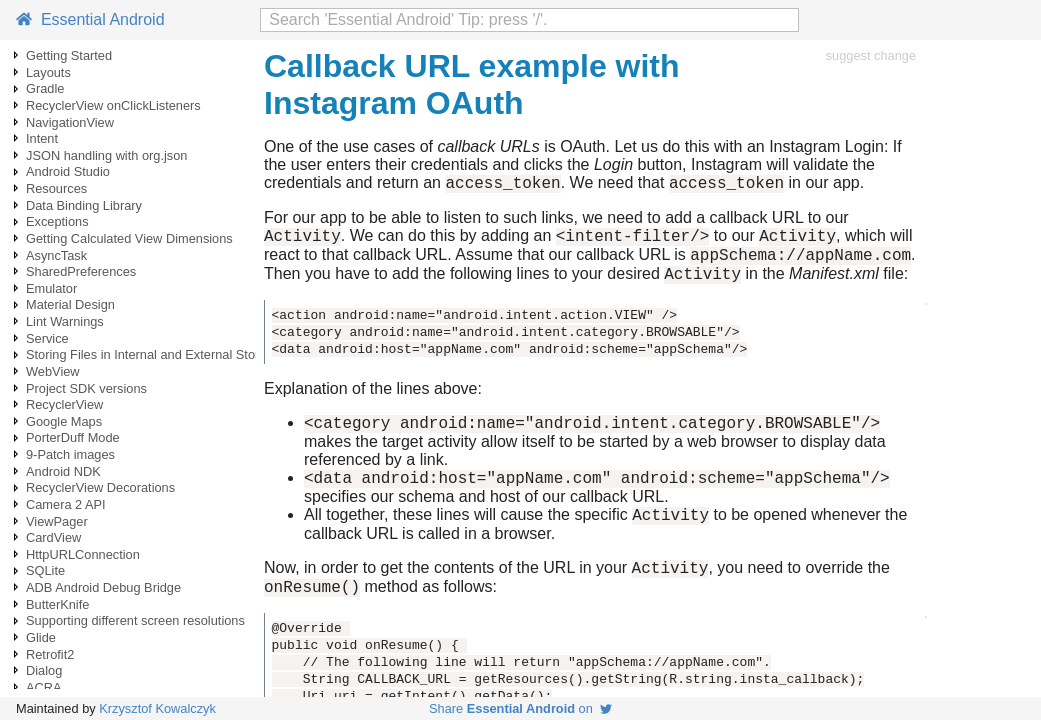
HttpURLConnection (83, 554)
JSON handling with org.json (106, 155)
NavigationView (70, 122)
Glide (41, 637)
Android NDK (63, 471)
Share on (520, 708)
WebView (53, 371)
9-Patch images (70, 454)
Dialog (44, 670)
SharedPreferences (81, 271)
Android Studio (68, 171)
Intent (42, 138)
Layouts (48, 72)
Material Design (70, 304)
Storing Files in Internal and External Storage (153, 354)
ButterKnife (57, 604)
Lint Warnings (65, 321)
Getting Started (69, 55)
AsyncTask (56, 255)
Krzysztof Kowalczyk (157, 708)
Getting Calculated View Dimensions (129, 238)
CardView (53, 537)
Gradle (45, 88)
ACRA (44, 687)
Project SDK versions (86, 388)
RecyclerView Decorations (100, 487)
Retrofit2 (50, 654)
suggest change (871, 55)
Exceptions (57, 221)
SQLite (45, 570)
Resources (56, 188)
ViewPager (57, 521)
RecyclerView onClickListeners (113, 105)
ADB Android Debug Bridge (103, 587)
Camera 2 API (66, 504)
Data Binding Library (84, 205)
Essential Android (90, 19)
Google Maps (64, 421)
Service (47, 338)
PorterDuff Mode (73, 437)
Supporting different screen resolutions (135, 620)
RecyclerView (64, 404)
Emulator (51, 288)
